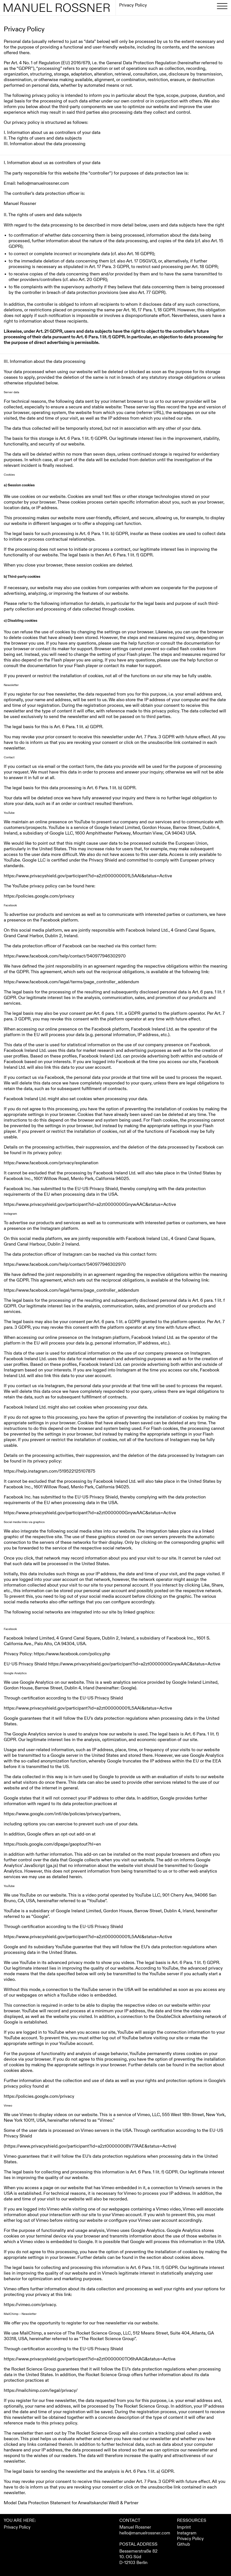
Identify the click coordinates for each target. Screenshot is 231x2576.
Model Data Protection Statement (37, 2503)
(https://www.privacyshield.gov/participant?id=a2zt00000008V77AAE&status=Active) (90, 2146)
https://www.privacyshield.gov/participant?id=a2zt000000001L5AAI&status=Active (88, 876)
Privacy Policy (190, 2538)
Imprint (184, 2527)
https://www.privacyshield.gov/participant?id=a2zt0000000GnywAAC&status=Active (90, 1204)
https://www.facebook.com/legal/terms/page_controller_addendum (71, 982)
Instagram (186, 2533)
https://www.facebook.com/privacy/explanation (51, 1163)
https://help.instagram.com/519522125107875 (49, 1471)
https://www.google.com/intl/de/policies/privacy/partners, (62, 1814)
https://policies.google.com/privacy (39, 896)
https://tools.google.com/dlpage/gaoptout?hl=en (52, 1844)
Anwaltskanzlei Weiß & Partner (108, 2503)
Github (183, 2544)
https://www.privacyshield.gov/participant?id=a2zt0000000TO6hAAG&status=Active (89, 2359)
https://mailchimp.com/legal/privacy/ (41, 2390)
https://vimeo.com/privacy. (30, 2305)
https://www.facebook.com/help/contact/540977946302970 (65, 956)
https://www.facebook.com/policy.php (72, 1654)
